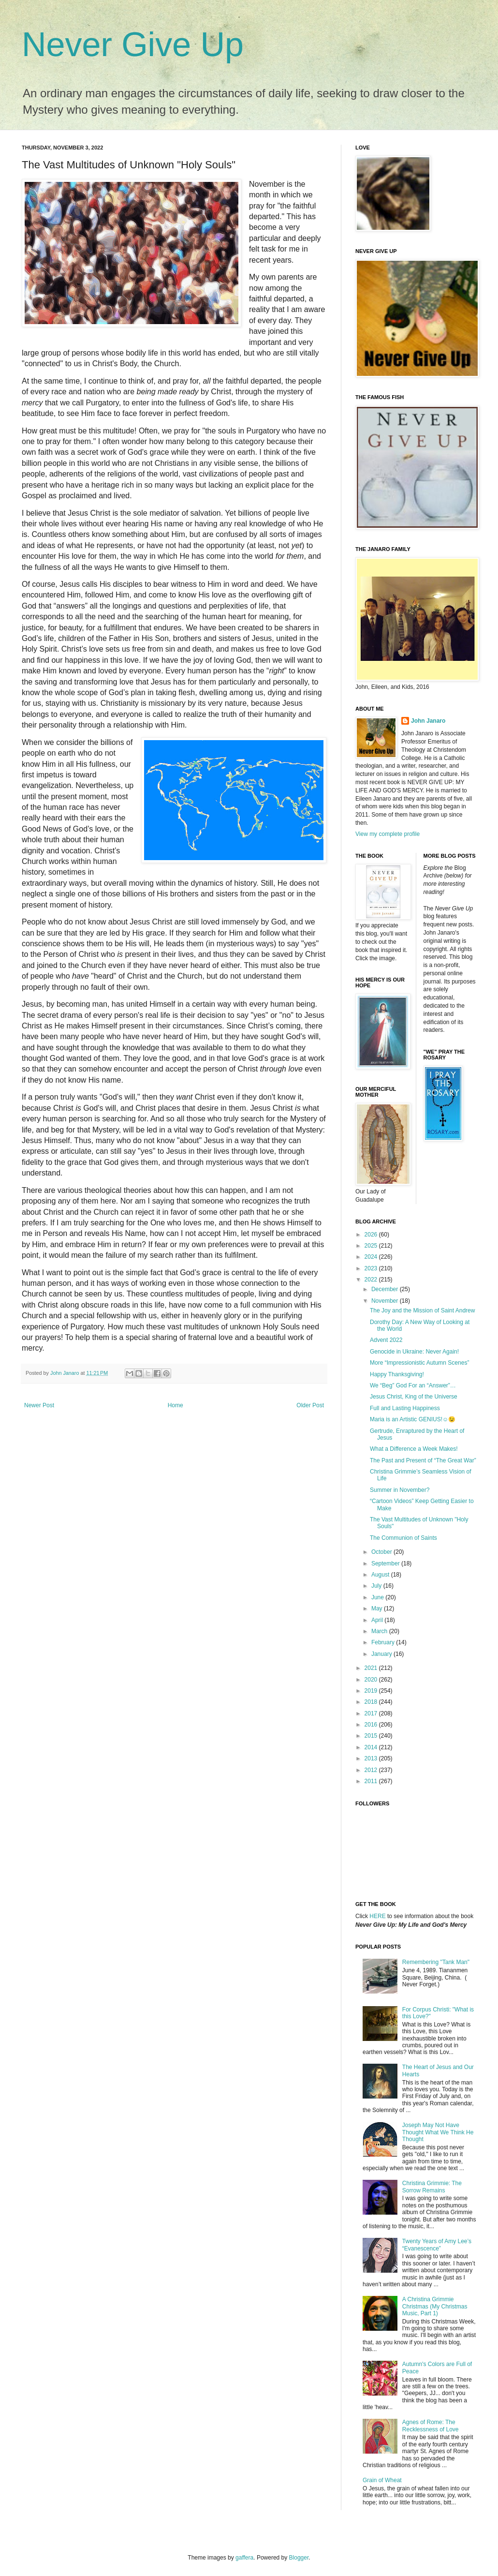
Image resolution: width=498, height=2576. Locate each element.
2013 (372, 1758)
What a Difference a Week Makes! (414, 1448)
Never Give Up (133, 44)
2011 (372, 1781)
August (381, 1574)
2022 (372, 1279)
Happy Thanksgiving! (397, 1374)
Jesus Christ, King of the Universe (413, 1396)
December (385, 1289)
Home (175, 1405)
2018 (372, 1701)
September (386, 1563)
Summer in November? (399, 1490)
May (377, 1608)
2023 (372, 1268)
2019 (372, 1690)
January (382, 1654)
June (378, 1597)
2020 (372, 1679)
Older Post (310, 1405)
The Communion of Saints (403, 1537)
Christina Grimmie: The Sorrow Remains (432, 2186)
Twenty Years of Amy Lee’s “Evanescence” (436, 2244)
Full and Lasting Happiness (405, 1408)
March (380, 1631)
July (377, 1585)
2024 (372, 1256)
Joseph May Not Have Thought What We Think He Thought (438, 2132)
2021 (372, 1668)
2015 (372, 1735)
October (382, 1552)
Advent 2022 (386, 1340)
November (385, 1300)
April (377, 1620)
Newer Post (39, 1405)
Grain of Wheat (382, 2480)
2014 (372, 1747)
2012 (372, 1770)
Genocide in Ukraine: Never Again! (414, 1351)
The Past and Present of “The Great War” (423, 1460)
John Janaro (428, 720)
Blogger (299, 2557)
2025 (372, 1245)
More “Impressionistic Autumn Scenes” (419, 1362)
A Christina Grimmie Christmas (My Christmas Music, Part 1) (435, 2306)
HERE (377, 1916)
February (383, 1642)
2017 (372, 1713)
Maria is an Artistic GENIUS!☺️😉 (412, 1419)
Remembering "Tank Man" (435, 1962)
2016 (372, 1724)
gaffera (244, 2557)
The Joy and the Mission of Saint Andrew (422, 1310)
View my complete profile (387, 834)
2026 (372, 1234)
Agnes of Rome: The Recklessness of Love (430, 2425)
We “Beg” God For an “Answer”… (413, 1385)
